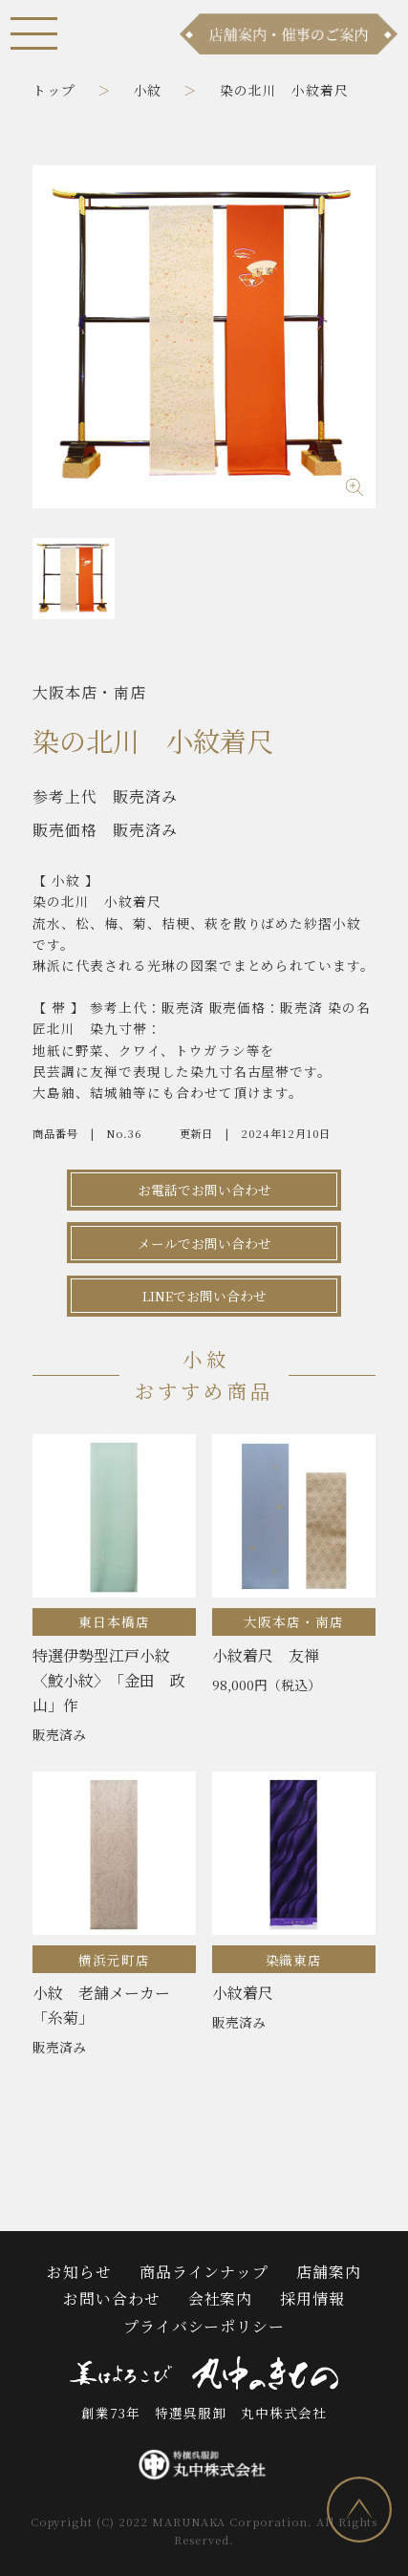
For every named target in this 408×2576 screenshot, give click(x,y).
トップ (53, 89)
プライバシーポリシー (204, 2326)
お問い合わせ (112, 2298)
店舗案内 (328, 2272)
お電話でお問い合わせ (204, 1189)
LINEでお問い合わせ (204, 1295)
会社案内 (220, 2298)
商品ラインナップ (204, 2272)
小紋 (148, 89)
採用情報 (312, 2298)
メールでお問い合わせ (204, 1243)
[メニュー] (34, 33)
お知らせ (79, 2272)
